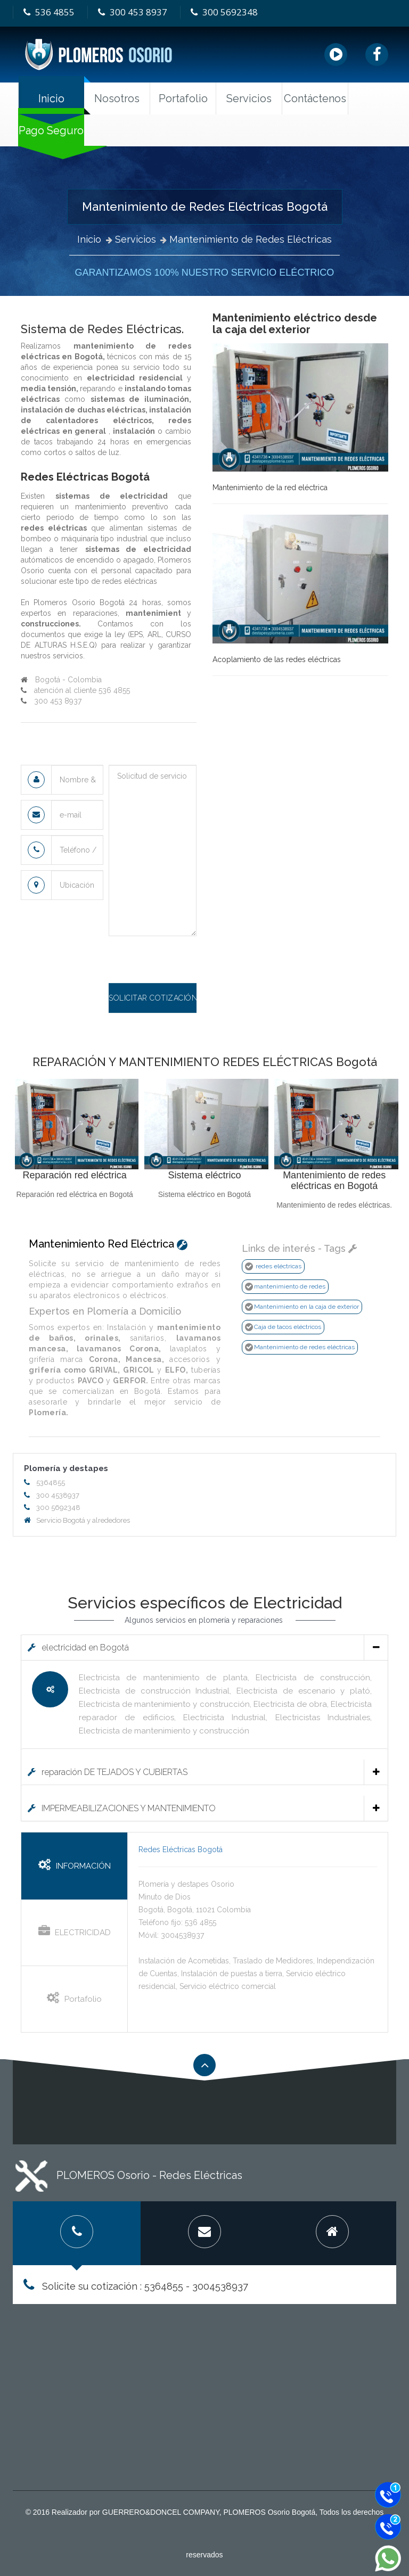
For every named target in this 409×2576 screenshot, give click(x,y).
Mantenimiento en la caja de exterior (306, 1306)
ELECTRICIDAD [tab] (74, 1931)
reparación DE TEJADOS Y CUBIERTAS (204, 1772)
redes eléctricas (278, 1266)
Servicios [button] (249, 98)
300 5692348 (223, 12)
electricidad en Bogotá (204, 1647)
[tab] (204, 1647)
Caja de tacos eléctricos (287, 1327)
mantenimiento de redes (289, 1286)
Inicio (51, 98)
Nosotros (117, 98)
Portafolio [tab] (74, 1998)
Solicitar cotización (153, 998)
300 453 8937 (131, 12)
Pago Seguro (51, 130)
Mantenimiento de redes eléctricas (304, 1347)
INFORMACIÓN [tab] (74, 1865)
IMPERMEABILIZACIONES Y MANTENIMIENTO (204, 1808)
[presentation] (190, 962)
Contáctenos (315, 98)
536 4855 (48, 12)
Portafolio (183, 98)
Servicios (135, 239)
